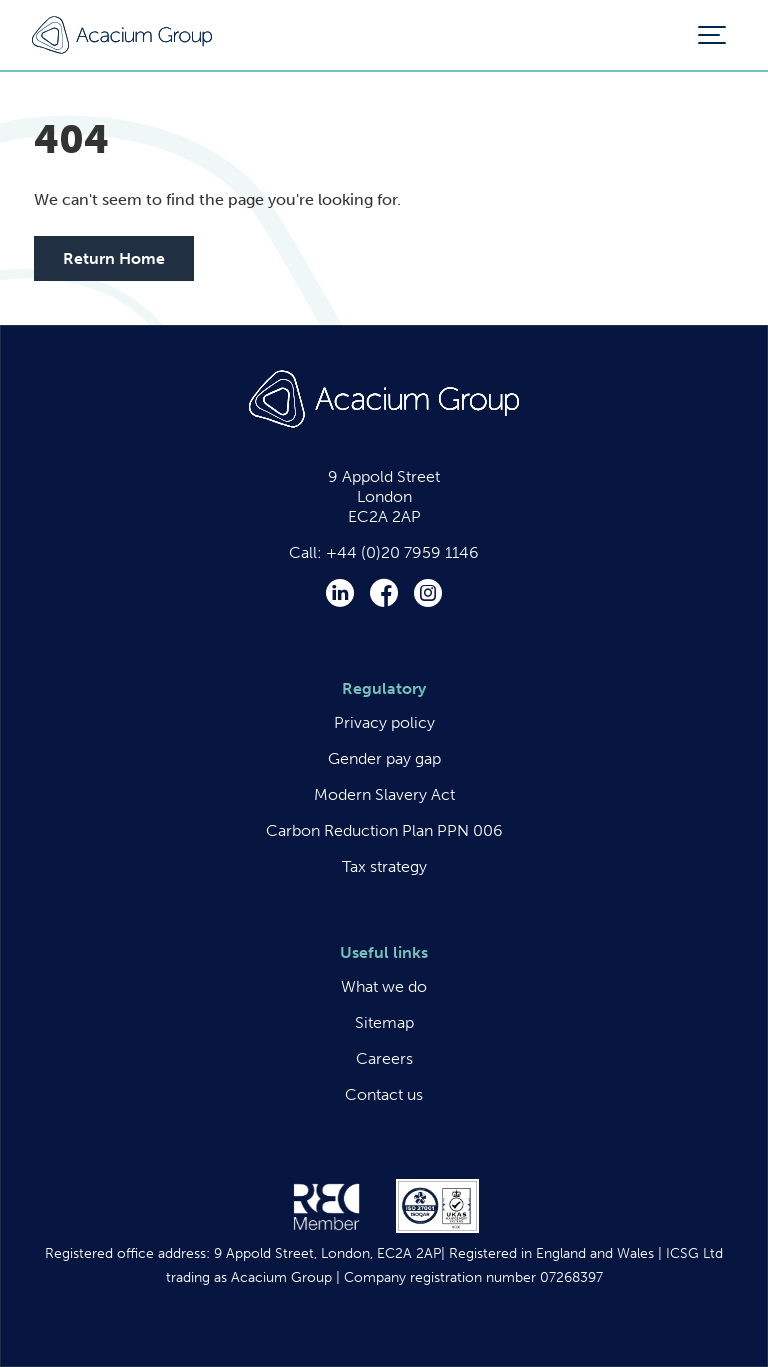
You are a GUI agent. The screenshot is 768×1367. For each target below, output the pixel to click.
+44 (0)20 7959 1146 (402, 552)
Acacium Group (122, 35)
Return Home (114, 258)
